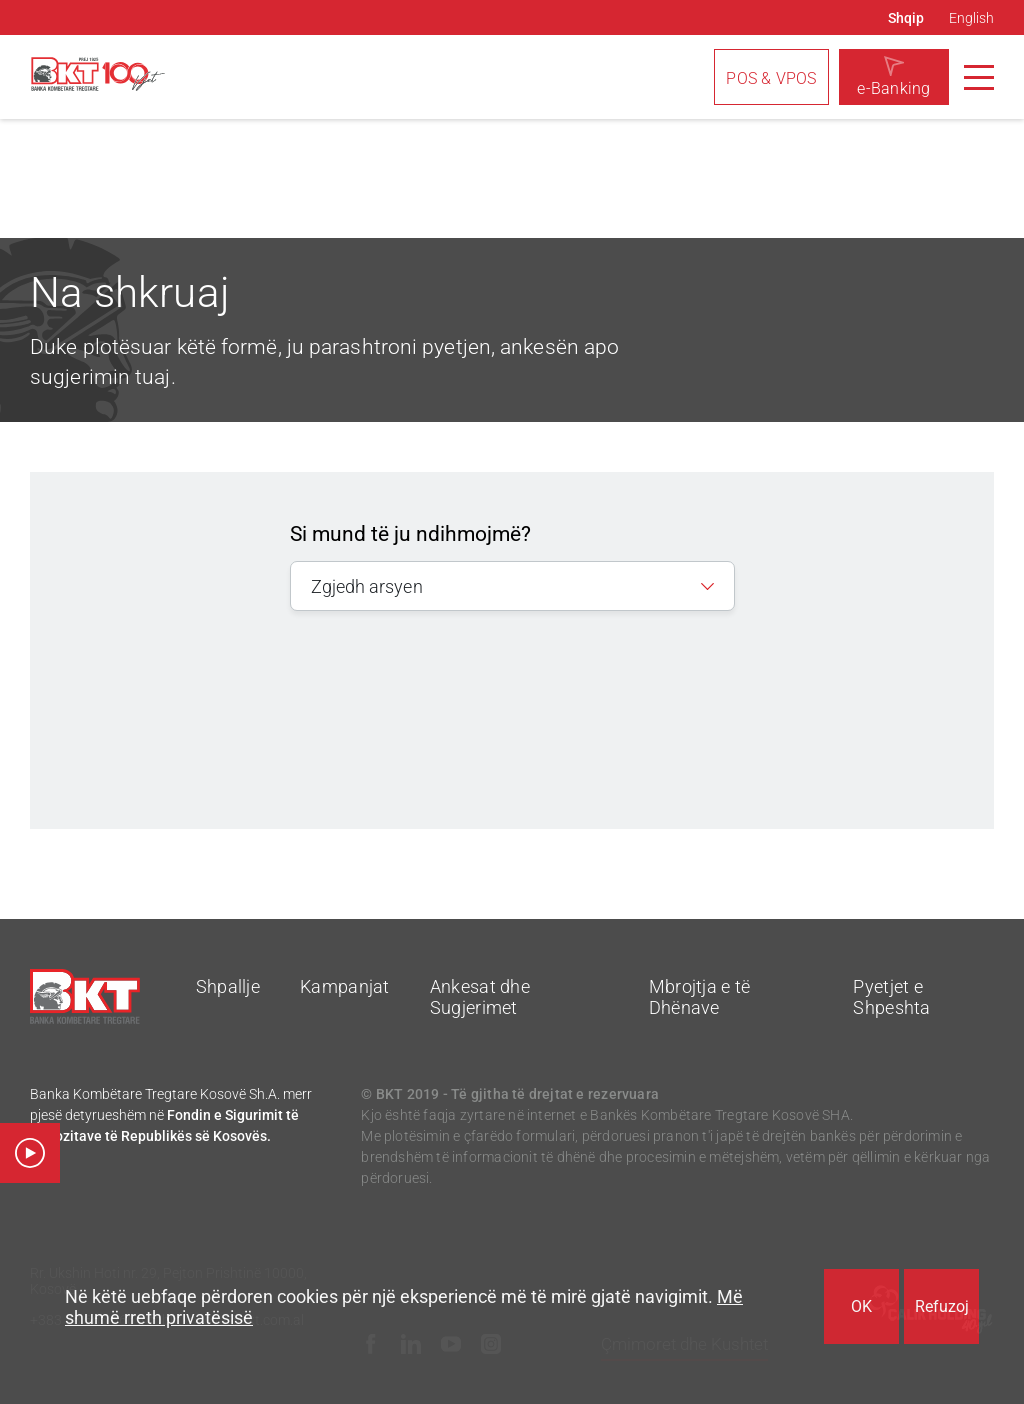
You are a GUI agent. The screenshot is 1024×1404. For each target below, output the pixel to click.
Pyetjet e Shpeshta (891, 997)
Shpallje (228, 986)
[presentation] (504, 695)
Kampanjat (345, 986)
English (971, 18)
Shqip (906, 18)
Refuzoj (942, 1306)
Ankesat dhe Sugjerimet (480, 997)
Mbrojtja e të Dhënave (700, 997)
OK (861, 1306)
